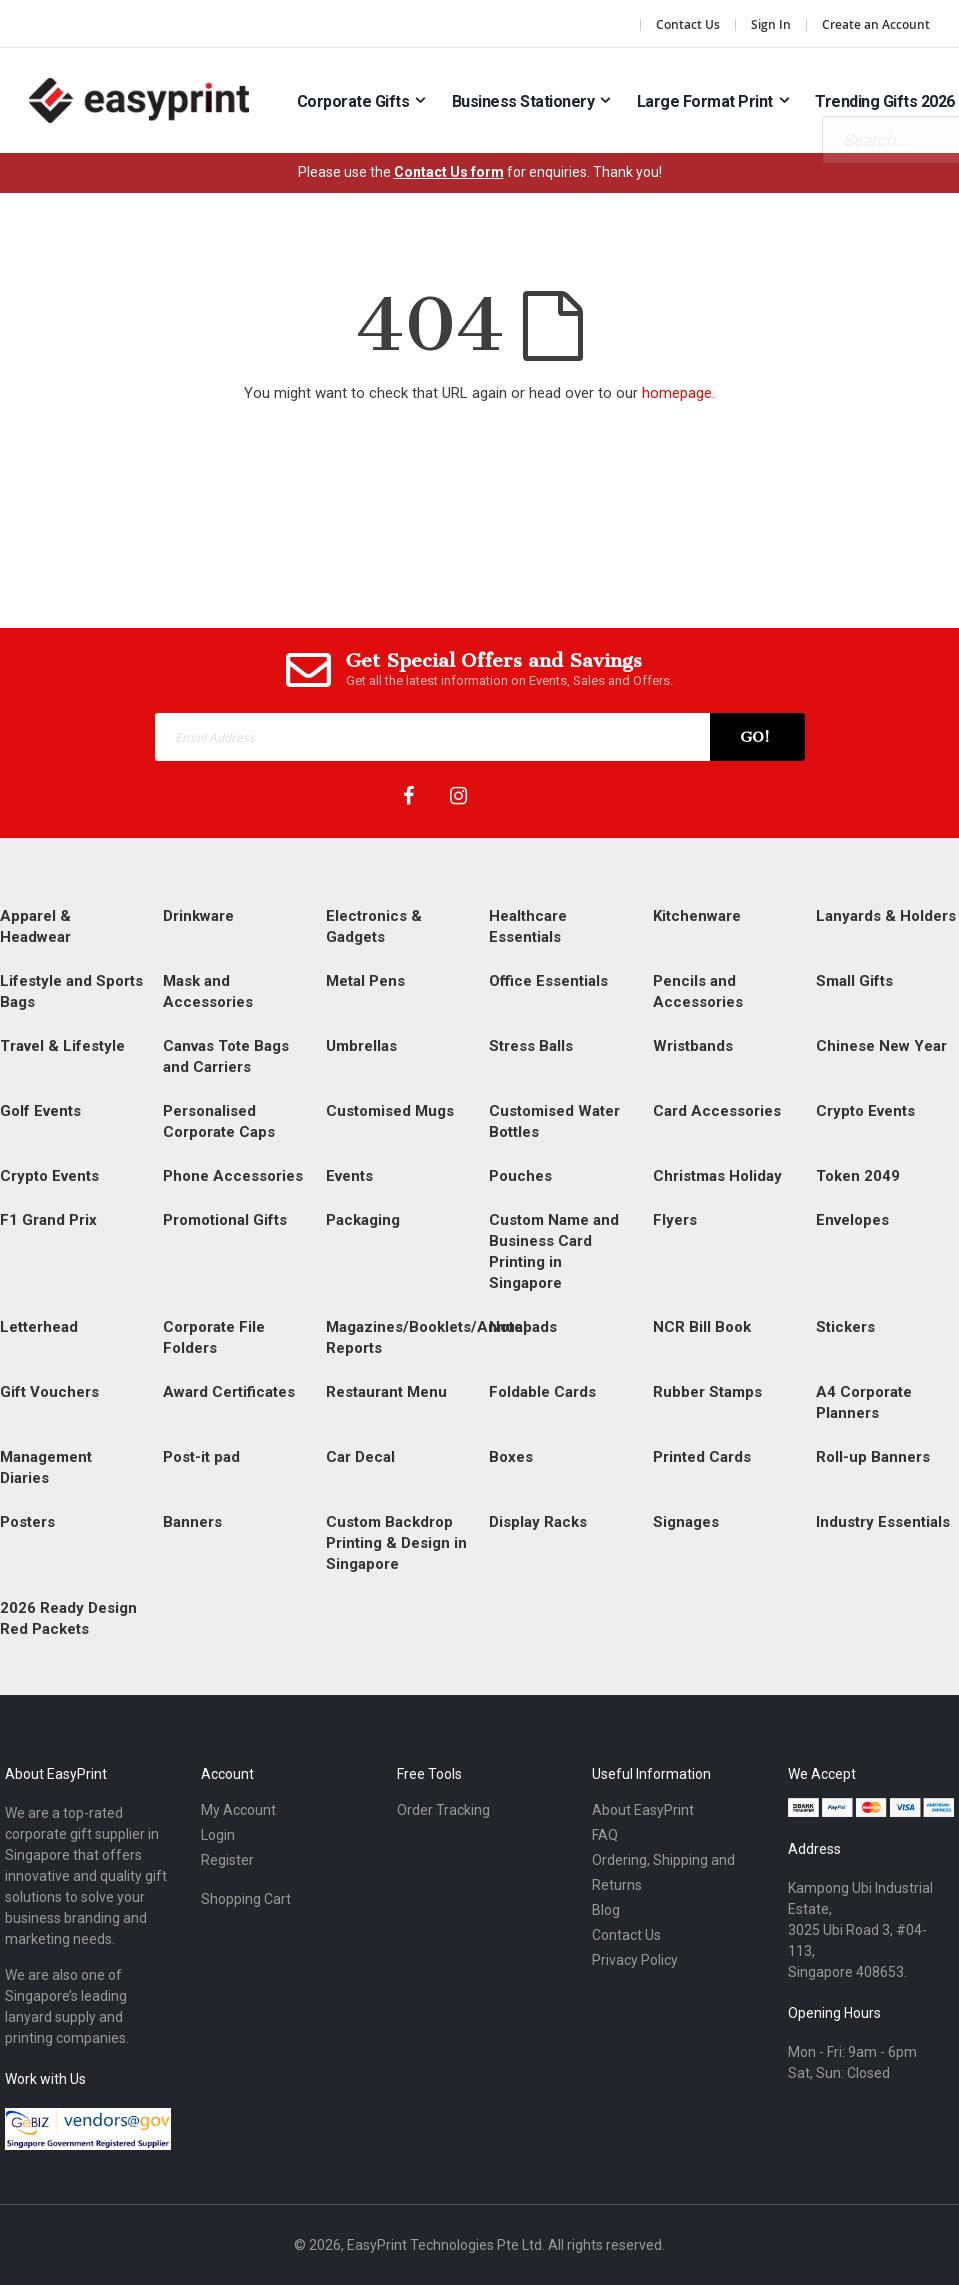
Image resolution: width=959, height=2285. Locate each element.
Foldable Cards (542, 1392)
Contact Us (688, 25)
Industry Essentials (883, 1522)
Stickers (845, 1327)
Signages (686, 1522)
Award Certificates (229, 1392)
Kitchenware (697, 916)
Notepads (523, 1327)
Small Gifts (854, 981)
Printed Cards (702, 1457)
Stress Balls (531, 1046)
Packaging (363, 1220)
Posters (27, 1522)
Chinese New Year (881, 1046)
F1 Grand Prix (48, 1220)
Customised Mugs (390, 1111)
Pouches (520, 1176)
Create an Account (876, 25)
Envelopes (852, 1220)
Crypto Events (865, 1111)
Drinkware (198, 916)
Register (227, 1860)
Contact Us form (449, 172)
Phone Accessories (233, 1176)
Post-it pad (201, 1457)
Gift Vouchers (49, 1392)
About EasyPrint (643, 1810)
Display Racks (538, 1522)
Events (349, 1176)
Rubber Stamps (707, 1392)
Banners (192, 1522)
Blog (606, 1910)
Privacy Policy (635, 1960)
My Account (238, 1810)
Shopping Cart (246, 1899)
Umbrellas (361, 1046)
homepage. (678, 393)
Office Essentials (548, 981)
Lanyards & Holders (886, 916)
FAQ (605, 1835)
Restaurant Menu (386, 1392)
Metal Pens (365, 981)
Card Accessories (717, 1111)
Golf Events (40, 1111)
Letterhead (39, 1327)
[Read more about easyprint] (139, 100)
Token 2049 (858, 1176)
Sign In (771, 25)
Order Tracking (443, 1810)
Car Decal (360, 1457)
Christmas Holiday (717, 1176)
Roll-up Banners (873, 1457)
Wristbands (693, 1046)
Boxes (511, 1457)
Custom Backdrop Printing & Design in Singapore (396, 1543)
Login (218, 1835)
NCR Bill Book (702, 1327)
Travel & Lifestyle (62, 1046)
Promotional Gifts (225, 1220)
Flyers (675, 1220)
